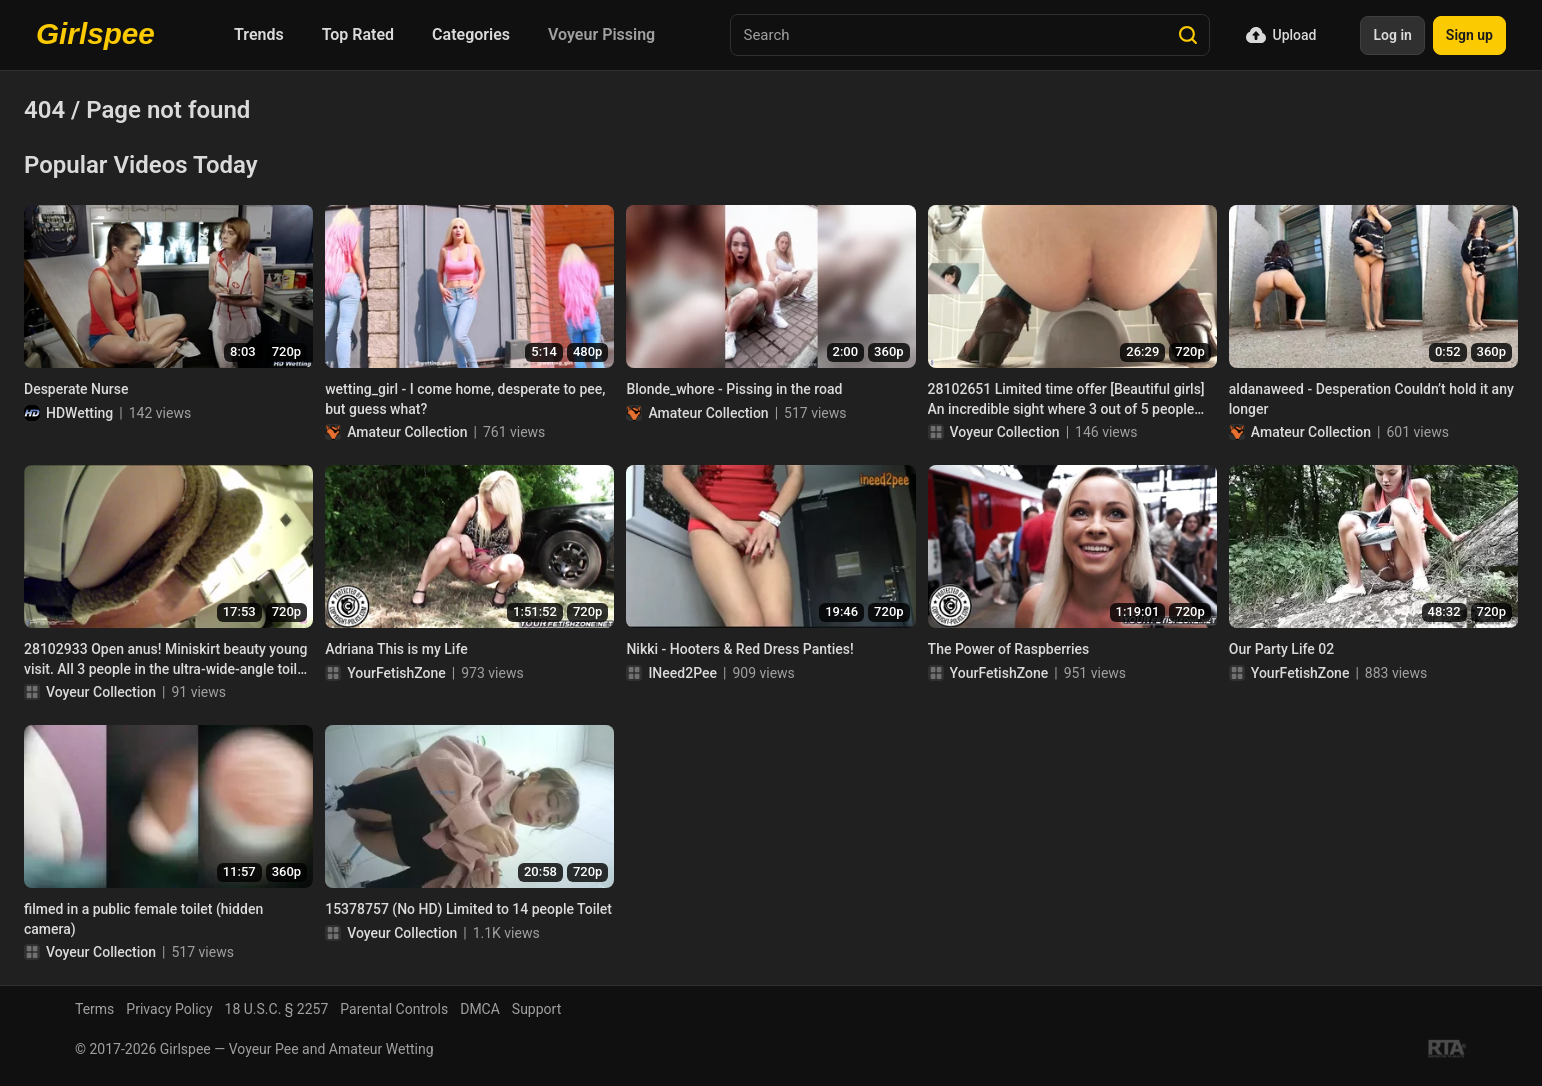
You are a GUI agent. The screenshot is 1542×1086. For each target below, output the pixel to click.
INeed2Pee (682, 673)
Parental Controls (394, 1009)
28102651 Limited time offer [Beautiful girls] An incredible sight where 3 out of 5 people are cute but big (1066, 400)
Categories (471, 34)
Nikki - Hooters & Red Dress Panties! (739, 649)
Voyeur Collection (1005, 432)
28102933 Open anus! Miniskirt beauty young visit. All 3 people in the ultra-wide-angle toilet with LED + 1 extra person (166, 660)
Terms (94, 1009)
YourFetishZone (396, 673)
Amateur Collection (407, 432)
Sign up (1469, 35)
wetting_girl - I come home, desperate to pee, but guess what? (465, 399)
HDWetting (79, 413)
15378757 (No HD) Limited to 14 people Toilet (468, 909)
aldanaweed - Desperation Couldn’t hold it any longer (1371, 399)
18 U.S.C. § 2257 (277, 1009)
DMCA (480, 1009)
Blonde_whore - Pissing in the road (734, 389)
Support (536, 1009)
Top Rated (358, 34)
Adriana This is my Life (396, 649)
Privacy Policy (169, 1009)
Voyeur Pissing (601, 34)
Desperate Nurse (76, 389)
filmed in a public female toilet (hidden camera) (143, 919)
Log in (1392, 35)
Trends (259, 34)
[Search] (1188, 35)
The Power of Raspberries (1009, 649)
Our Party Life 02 (1281, 649)
